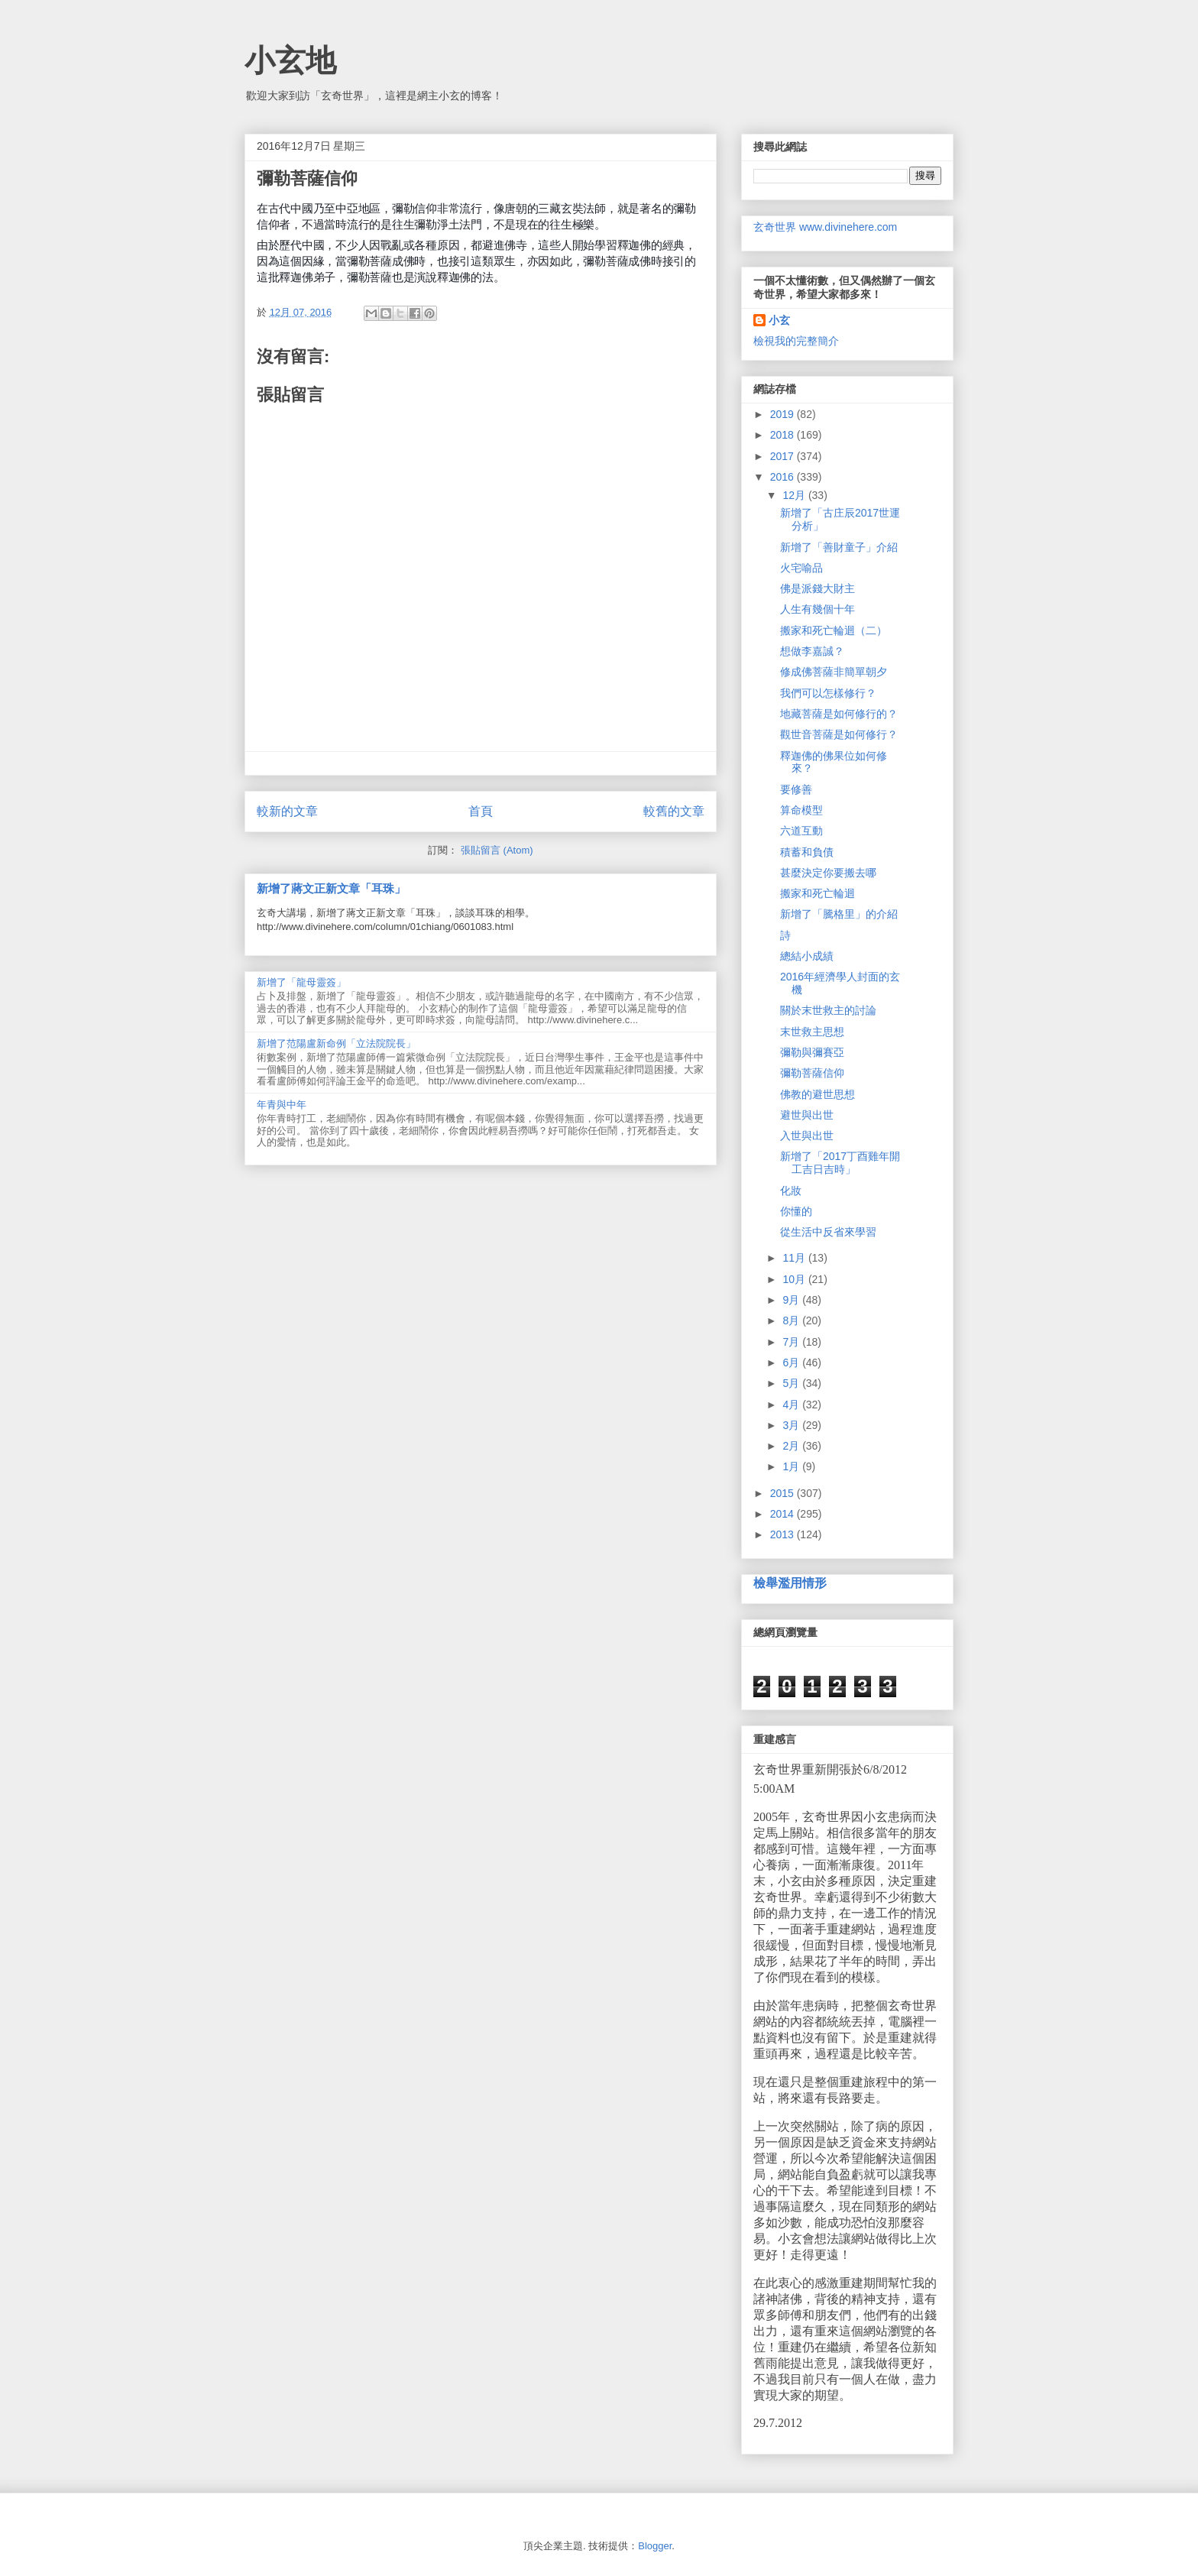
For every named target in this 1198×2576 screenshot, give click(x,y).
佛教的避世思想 (817, 1094)
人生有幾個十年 (817, 609)
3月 (792, 1425)
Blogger (655, 2546)
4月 (792, 1404)
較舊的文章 (673, 811)
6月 (792, 1362)
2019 (783, 414)
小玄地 (290, 60)
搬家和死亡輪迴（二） (833, 630)
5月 (792, 1383)
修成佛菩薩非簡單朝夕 (833, 672)
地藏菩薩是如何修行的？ (839, 714)
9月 (792, 1300)
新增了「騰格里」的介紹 (839, 914)
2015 (783, 1493)
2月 (792, 1446)
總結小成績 (807, 956)
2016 (783, 477)
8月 (792, 1320)
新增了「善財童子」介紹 (839, 547)
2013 (783, 1534)
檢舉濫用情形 (790, 1582)
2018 (783, 435)
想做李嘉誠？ (812, 651)
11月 (795, 1258)
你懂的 (796, 1211)
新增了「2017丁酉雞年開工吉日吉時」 (840, 1162)
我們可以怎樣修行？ (828, 693)
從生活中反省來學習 (828, 1232)
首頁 (480, 811)
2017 (783, 456)
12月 (795, 495)
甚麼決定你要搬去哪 (828, 873)
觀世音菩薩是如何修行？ (839, 734)
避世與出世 (807, 1115)
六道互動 (801, 831)
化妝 (790, 1190)
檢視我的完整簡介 (796, 341)
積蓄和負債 (807, 852)
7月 (792, 1342)
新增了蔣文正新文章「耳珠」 (331, 888)
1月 (792, 1466)
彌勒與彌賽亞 (812, 1052)
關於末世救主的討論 (828, 1010)
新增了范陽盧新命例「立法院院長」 (336, 1043)
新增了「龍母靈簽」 (301, 982)
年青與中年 (281, 1104)
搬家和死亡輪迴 (817, 893)
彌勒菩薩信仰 (812, 1073)
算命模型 (801, 810)
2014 (783, 1514)
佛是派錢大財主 (817, 588)
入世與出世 (807, 1135)
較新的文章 (287, 811)
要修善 (796, 789)
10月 (795, 1279)
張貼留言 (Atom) (497, 850)
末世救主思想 (812, 1032)
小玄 (779, 320)
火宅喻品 (801, 568)
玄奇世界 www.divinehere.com (825, 227)
